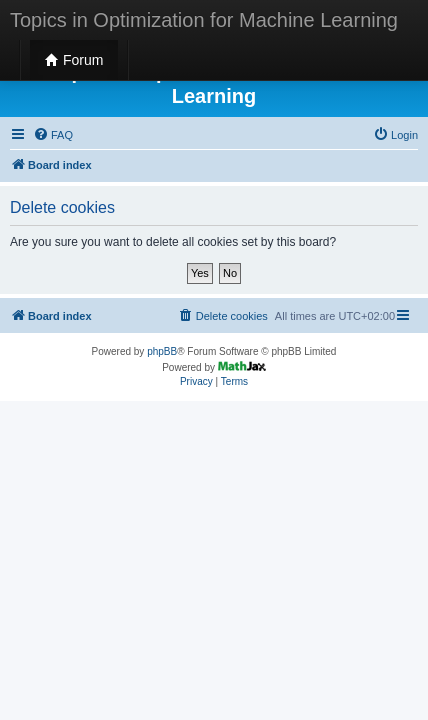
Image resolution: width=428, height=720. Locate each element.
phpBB (162, 351)
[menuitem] (53, 135)
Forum (74, 60)
